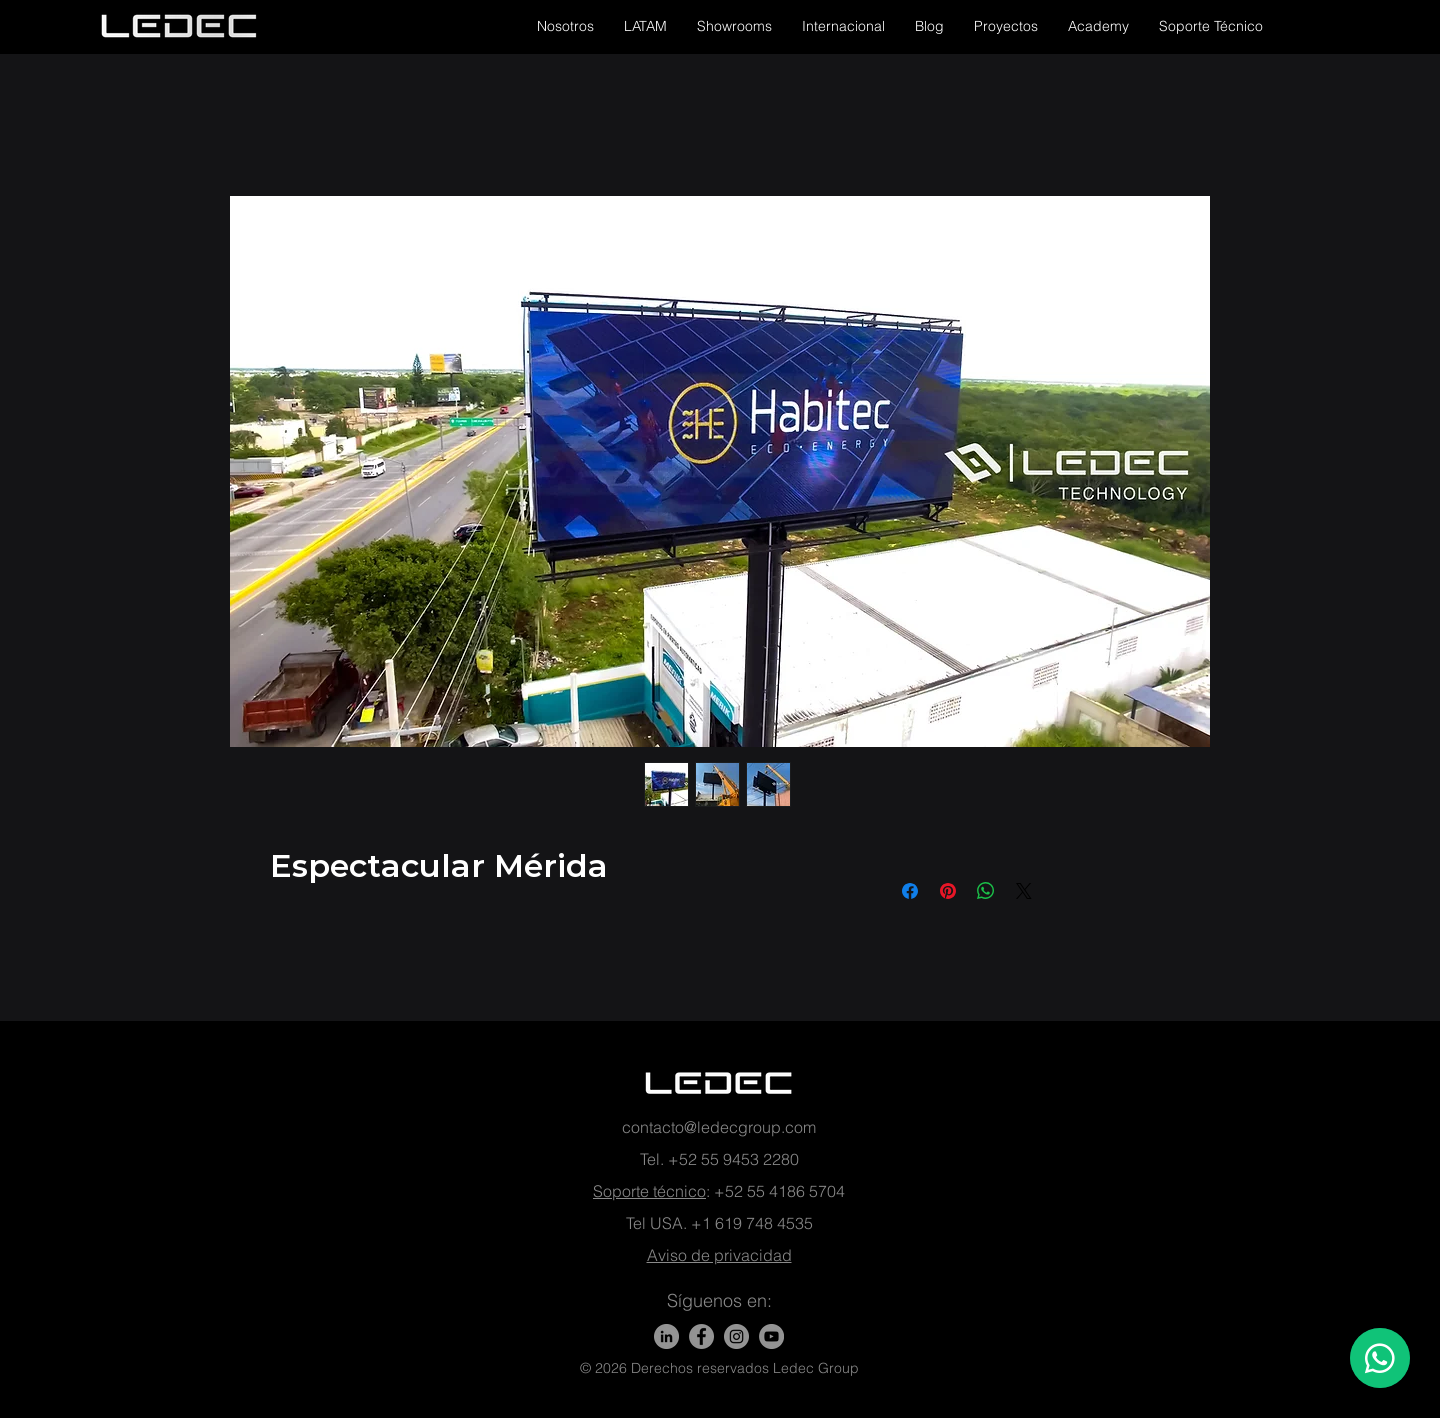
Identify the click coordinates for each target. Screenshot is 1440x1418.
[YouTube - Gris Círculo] (771, 1336)
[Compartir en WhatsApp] (986, 891)
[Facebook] (701, 1336)
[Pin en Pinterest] (948, 891)
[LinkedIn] (666, 1336)
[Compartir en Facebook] (910, 891)
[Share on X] (1024, 891)
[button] (565, 26)
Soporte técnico (649, 1191)
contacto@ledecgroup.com (719, 1127)
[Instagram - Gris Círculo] (736, 1336)
